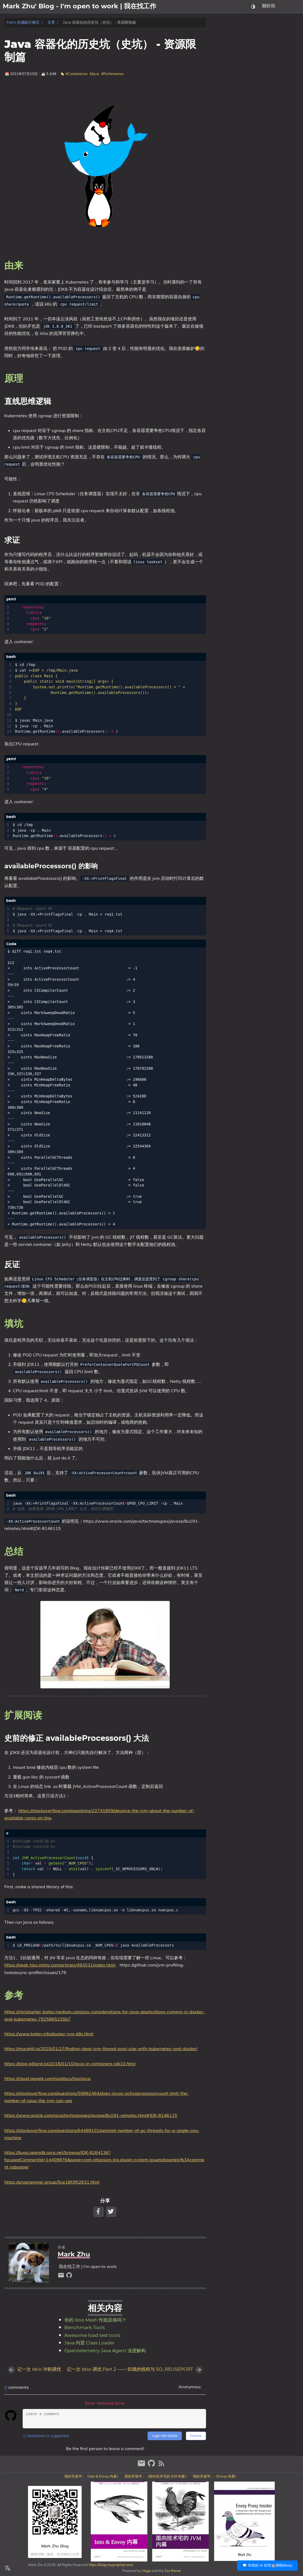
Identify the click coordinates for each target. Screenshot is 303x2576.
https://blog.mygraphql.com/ (110, 2565)
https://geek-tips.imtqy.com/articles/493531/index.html (59, 1965)
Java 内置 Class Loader (89, 2343)
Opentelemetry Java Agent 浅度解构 (105, 2351)
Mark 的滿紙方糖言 (23, 22)
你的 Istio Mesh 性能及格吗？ (95, 2320)
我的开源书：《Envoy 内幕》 (215, 2476)
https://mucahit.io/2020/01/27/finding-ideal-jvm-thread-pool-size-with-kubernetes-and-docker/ (101, 2048)
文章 (283, 7)
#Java (94, 74)
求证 (229, 48)
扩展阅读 (228, 68)
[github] (69, 2276)
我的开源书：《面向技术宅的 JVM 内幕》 (156, 2476)
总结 (225, 63)
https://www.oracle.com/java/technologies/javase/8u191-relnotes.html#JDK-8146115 (90, 2115)
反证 (229, 53)
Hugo (146, 2570)
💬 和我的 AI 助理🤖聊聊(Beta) (267, 2565)
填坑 (225, 58)
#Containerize (76, 74)
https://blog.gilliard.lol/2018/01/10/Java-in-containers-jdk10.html (69, 2063)
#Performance (112, 74)
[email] (62, 2276)
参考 (225, 84)
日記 (296, 7)
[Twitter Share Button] (111, 2211)
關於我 (268, 7)
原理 (225, 38)
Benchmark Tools (84, 2328)
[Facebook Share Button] (98, 2211)
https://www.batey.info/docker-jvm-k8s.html (48, 2033)
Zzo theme (172, 2570)
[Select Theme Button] (253, 6)
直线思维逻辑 (236, 43)
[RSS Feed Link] (161, 2465)
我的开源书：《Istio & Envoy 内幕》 (92, 2476)
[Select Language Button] (7, 2568)
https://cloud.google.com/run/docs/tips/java (47, 2078)
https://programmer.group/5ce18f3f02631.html (51, 2182)
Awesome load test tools (92, 2335)
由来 (225, 32)
